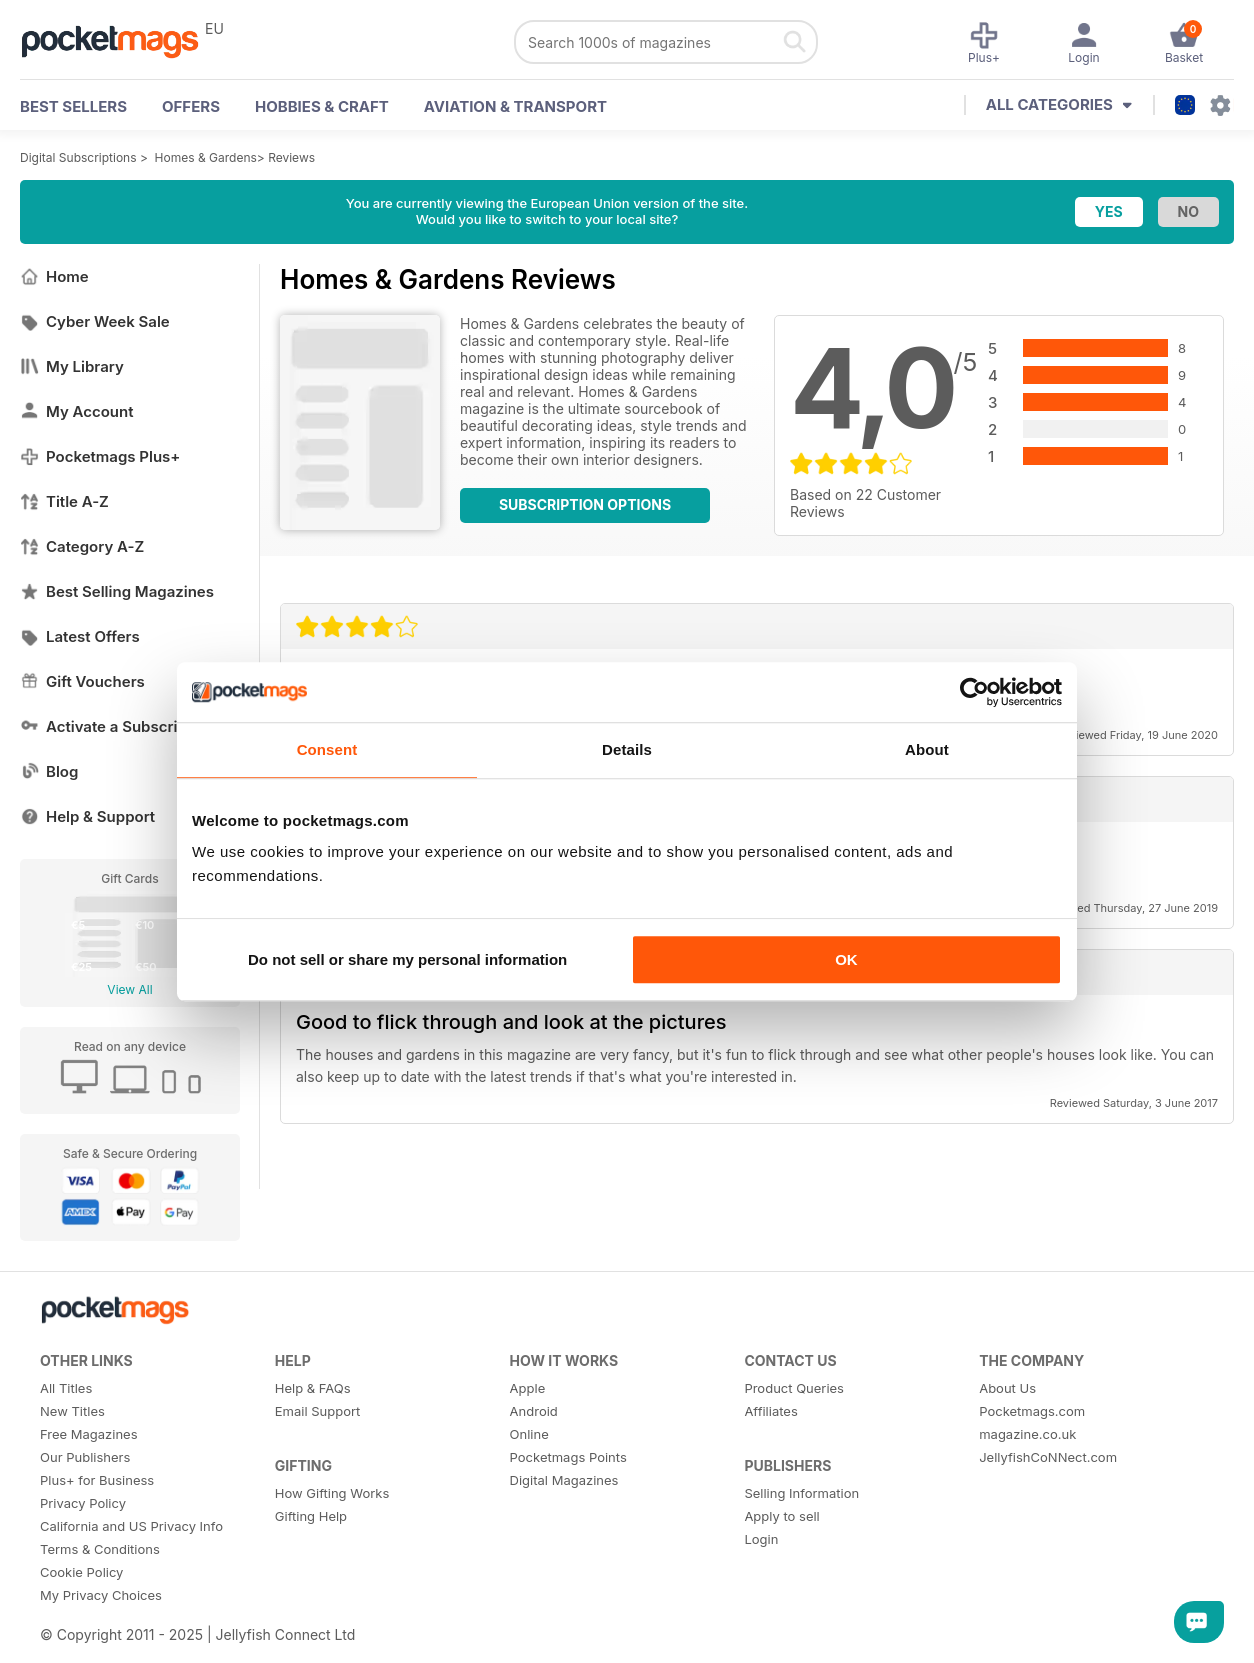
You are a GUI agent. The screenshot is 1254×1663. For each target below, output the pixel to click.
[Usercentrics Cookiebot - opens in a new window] (974, 692)
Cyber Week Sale (95, 321)
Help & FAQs (313, 1388)
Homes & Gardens (206, 157)
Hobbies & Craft (322, 106)
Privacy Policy (83, 1503)
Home (54, 276)
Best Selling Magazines (117, 591)
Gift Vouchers (82, 681)
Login (761, 1539)
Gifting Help (311, 1516)
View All (129, 989)
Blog (49, 771)
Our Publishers (85, 1457)
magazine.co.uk (1027, 1434)
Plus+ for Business (97, 1480)
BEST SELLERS (73, 106)
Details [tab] (627, 749)
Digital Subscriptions (78, 157)
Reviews (291, 157)
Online (529, 1434)
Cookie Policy (81, 1572)
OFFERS (191, 106)
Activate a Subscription (117, 726)
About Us (1007, 1388)
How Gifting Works (332, 1493)
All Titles (66, 1388)
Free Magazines (89, 1434)
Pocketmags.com (1032, 1411)
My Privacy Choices (101, 1595)
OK (846, 959)
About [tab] (927, 749)
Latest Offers (80, 636)
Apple (528, 1388)
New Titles (72, 1411)
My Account (77, 411)
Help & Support (87, 816)
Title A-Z (64, 501)
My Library (72, 366)
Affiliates (770, 1411)
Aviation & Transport (515, 106)
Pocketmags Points (568, 1457)
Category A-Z (82, 546)
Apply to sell (781, 1516)
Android (534, 1411)
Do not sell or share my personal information (407, 959)
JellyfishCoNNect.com (1048, 1457)
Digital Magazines (564, 1480)
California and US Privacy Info (131, 1526)
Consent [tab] (327, 749)
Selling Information (801, 1493)
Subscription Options (585, 504)
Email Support (318, 1411)
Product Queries (794, 1388)
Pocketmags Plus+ (100, 456)
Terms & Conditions (100, 1549)
